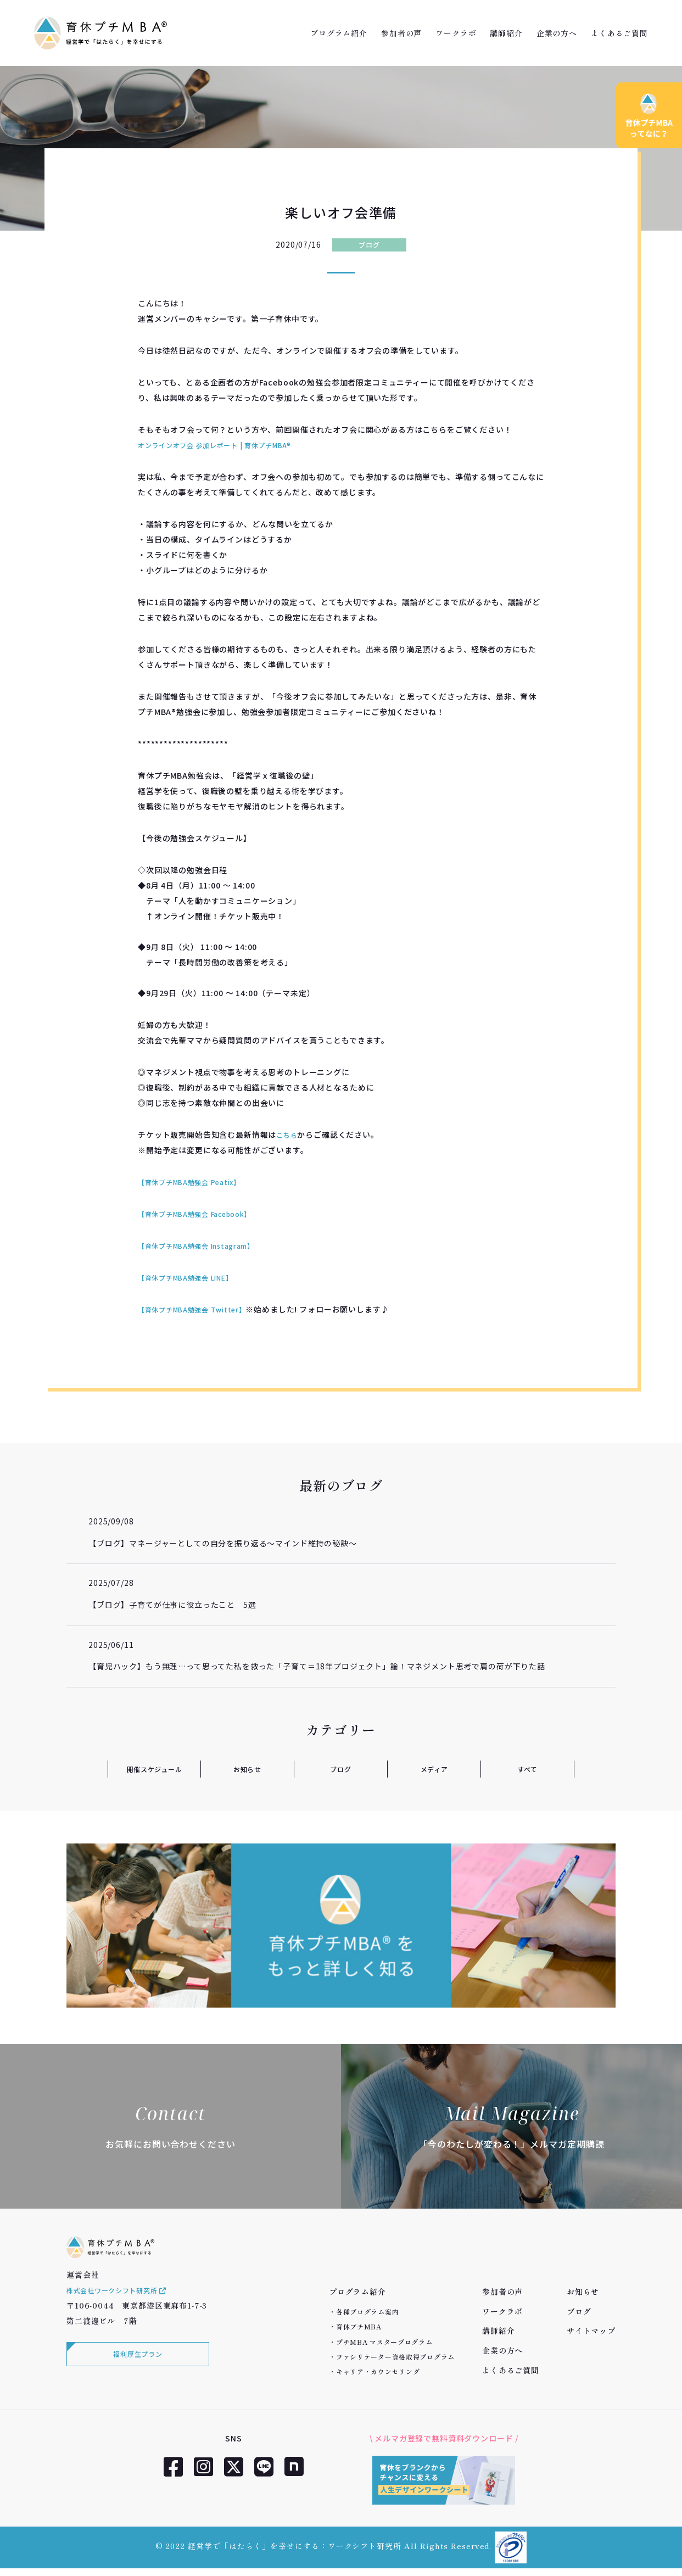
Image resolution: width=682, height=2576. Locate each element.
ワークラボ (455, 33)
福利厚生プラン (135, 2372)
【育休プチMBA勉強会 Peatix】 (197, 1181)
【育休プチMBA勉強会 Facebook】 (204, 1213)
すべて (527, 1768)
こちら (288, 1134)
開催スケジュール (154, 1768)
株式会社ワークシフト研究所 (124, 2306)
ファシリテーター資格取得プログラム (395, 2356)
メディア (434, 1768)
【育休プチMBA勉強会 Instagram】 (205, 1245)
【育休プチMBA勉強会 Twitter (196, 1309)
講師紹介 (506, 33)
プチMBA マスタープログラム (384, 2341)
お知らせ (247, 1768)
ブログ (369, 244)
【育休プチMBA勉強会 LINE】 (193, 1277)
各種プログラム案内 (367, 2311)
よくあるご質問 (619, 33)
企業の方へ (556, 33)
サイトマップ (591, 2330)
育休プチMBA (359, 2326)
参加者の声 (401, 33)
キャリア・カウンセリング (378, 2371)
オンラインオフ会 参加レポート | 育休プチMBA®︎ (226, 444)
